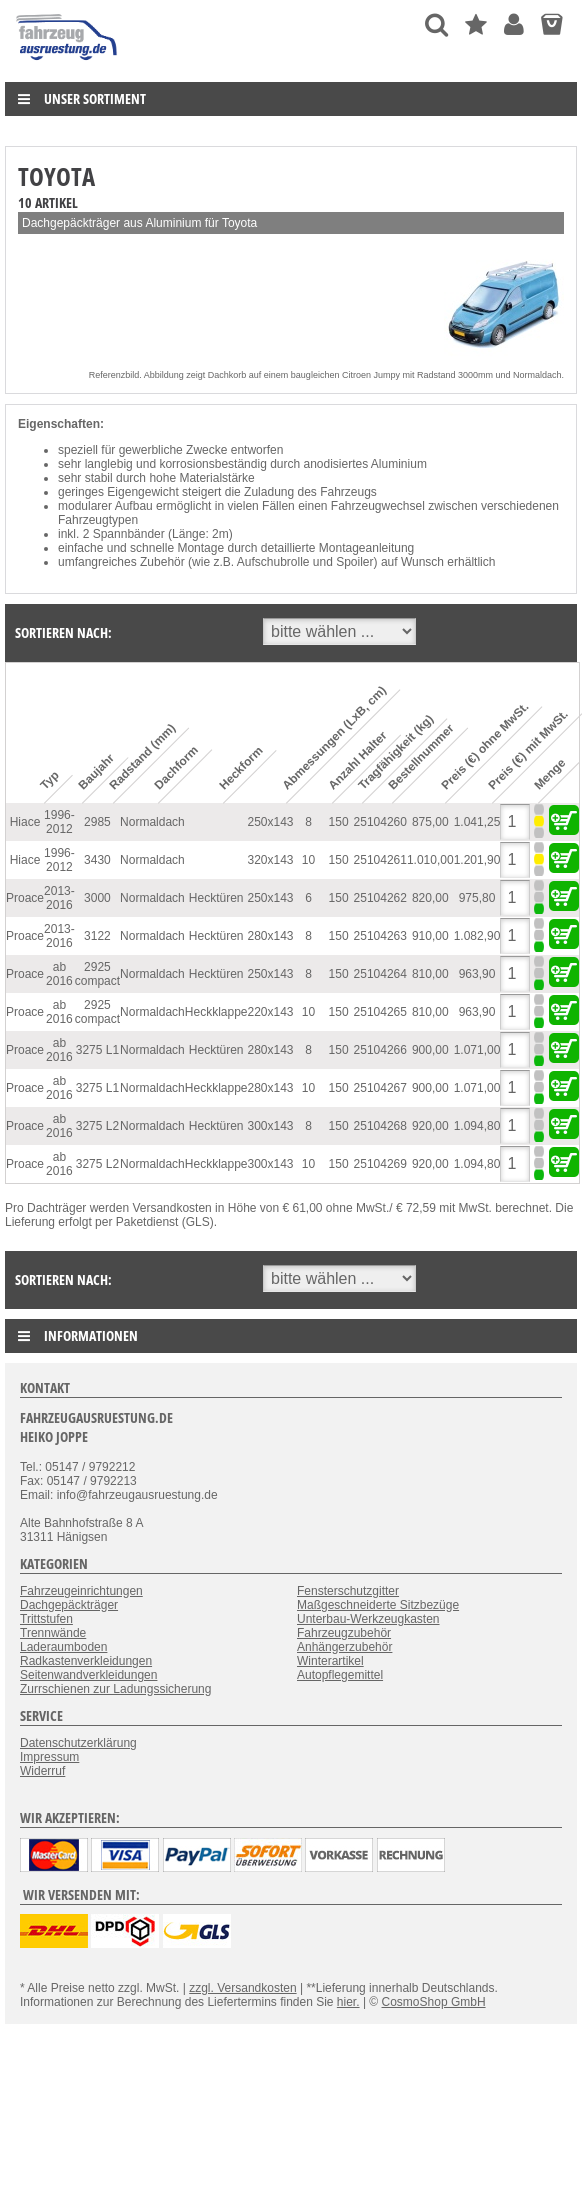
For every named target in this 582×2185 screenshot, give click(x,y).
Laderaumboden (63, 1647)
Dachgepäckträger (69, 1605)
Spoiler (354, 562)
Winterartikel (330, 1661)
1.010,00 (430, 860)
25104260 (380, 822)
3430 (97, 860)
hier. (348, 2002)
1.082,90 (477, 936)
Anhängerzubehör (344, 1647)
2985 (97, 822)
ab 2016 (59, 974)
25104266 (380, 1050)
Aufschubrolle (273, 562)
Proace (25, 898)
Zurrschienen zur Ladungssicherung (115, 1689)
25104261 (380, 860)
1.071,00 (477, 1050)
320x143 (271, 860)
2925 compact (97, 974)
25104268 (380, 1126)
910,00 (430, 936)
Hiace (25, 822)
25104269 (380, 1164)
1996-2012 (59, 822)
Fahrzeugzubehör (344, 1633)
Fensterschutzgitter (348, 1591)
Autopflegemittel (340, 1675)
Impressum (49, 1757)
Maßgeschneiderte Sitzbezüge (378, 1605)
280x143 (271, 936)
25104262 (380, 898)
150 (339, 822)
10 (308, 860)
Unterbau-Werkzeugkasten (368, 1619)
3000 (97, 898)
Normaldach (152, 822)
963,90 (477, 974)
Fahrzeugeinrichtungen (81, 1591)
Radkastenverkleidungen (86, 1661)
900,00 (430, 1050)
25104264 (380, 974)
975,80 (477, 898)
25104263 (380, 936)
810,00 (430, 974)
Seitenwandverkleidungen (88, 1675)
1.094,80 (477, 1126)
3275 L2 (97, 1126)
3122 (97, 936)
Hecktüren (216, 898)
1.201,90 (477, 860)
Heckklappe (216, 1012)
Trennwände (53, 1633)
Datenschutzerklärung (78, 1743)
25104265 (380, 1012)
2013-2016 (59, 898)
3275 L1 (97, 1050)
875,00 (430, 822)
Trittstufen (46, 1619)
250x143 (271, 822)
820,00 (430, 898)
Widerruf (42, 1771)
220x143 (271, 1012)
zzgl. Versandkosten (242, 1988)
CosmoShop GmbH (434, 2002)
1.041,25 (477, 822)
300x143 (271, 1126)
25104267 (380, 1088)
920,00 (430, 1126)
